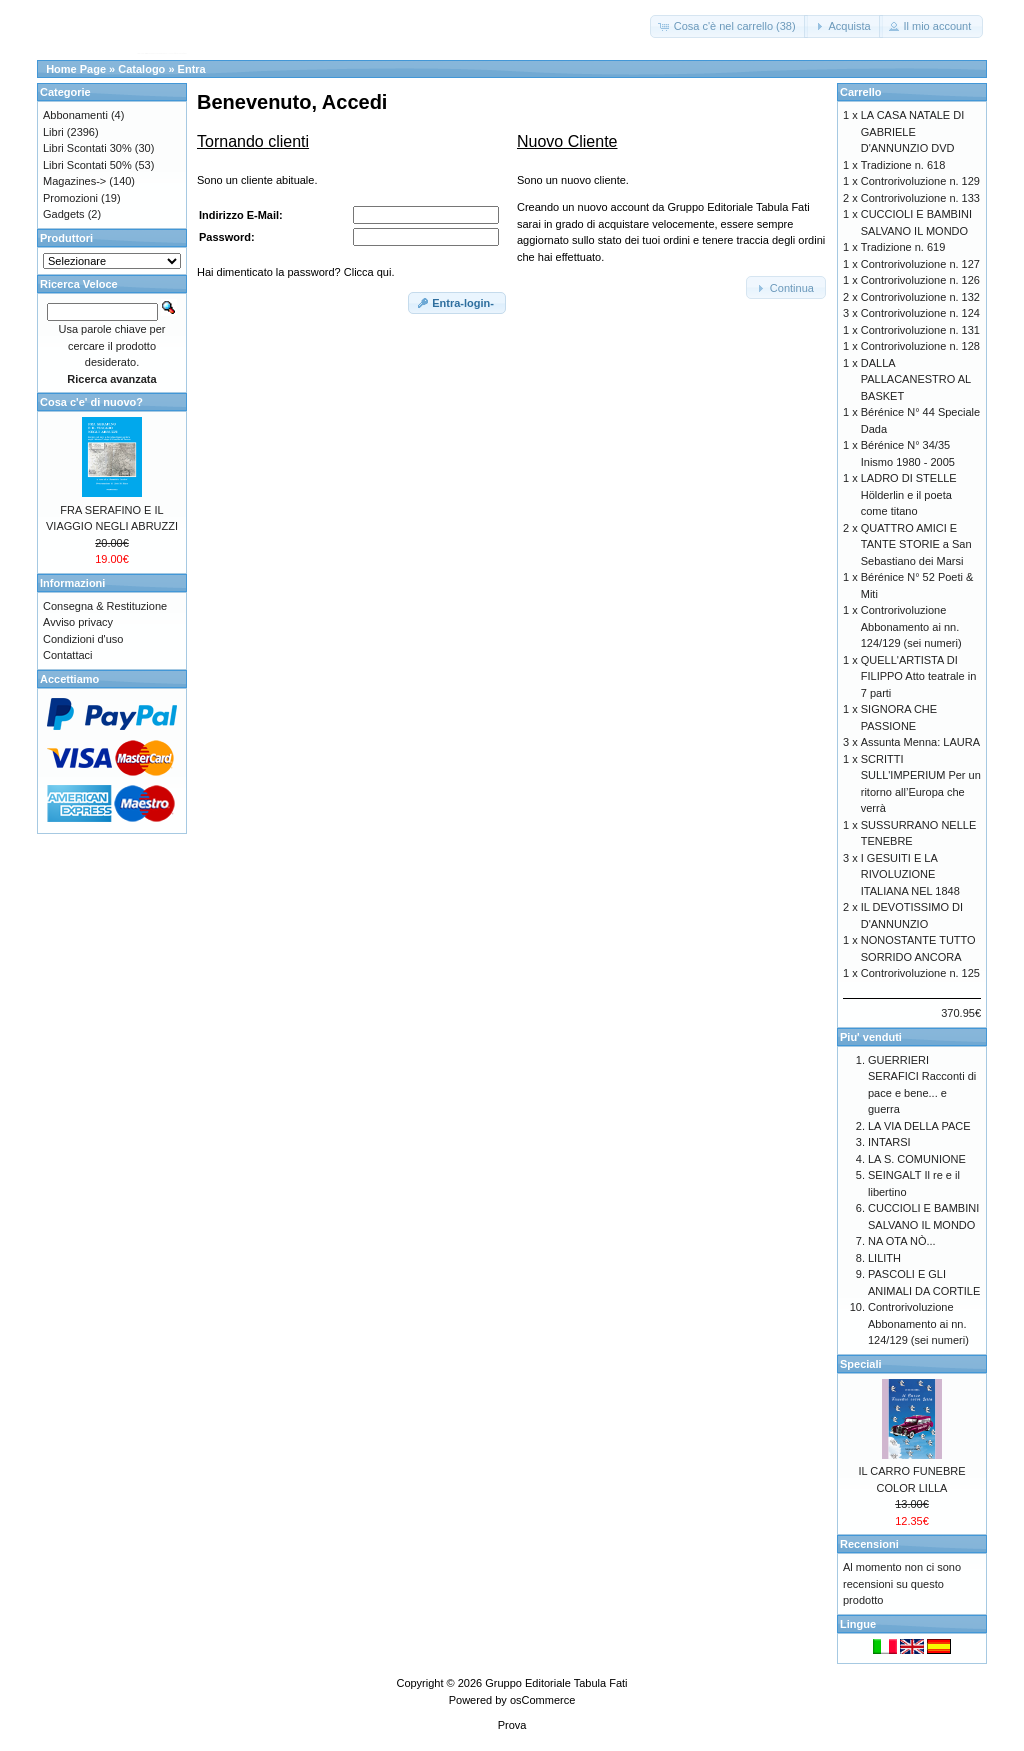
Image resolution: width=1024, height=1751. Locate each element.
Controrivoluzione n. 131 (920, 330)
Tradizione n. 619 (903, 247)
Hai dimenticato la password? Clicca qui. (295, 272)
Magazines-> (74, 181)
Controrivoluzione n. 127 (920, 264)
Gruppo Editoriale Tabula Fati (556, 1683)
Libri (53, 132)
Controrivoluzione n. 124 (920, 313)
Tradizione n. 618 (903, 165)
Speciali (861, 1364)
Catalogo (141, 69)
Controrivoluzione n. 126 (920, 280)
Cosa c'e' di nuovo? (91, 402)
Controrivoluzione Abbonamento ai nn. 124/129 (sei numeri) (911, 626)
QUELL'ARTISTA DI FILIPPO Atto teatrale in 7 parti (919, 676)
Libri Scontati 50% (87, 165)
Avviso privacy (78, 622)
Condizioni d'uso (83, 639)
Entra (192, 69)
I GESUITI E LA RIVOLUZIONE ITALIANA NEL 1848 (910, 874)
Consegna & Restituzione (105, 606)
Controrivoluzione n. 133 (920, 198)
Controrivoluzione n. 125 (920, 973)
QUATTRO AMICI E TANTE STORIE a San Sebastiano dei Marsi (916, 544)
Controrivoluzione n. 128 (920, 346)
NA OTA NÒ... (902, 1241)
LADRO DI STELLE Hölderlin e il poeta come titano (909, 494)
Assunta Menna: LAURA (920, 742)
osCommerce (542, 1700)
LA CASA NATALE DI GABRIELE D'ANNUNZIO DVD (913, 131)
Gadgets (64, 214)
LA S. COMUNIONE (917, 1159)
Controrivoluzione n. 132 (920, 297)
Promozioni (70, 198)
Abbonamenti (75, 115)
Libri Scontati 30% (87, 148)
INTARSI (889, 1142)
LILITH (884, 1258)
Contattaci (68, 655)
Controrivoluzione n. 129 (920, 181)
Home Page (76, 69)
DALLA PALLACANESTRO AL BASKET (916, 379)
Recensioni (869, 1544)
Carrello (861, 92)
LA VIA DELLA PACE (919, 1126)
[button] (729, 26)
